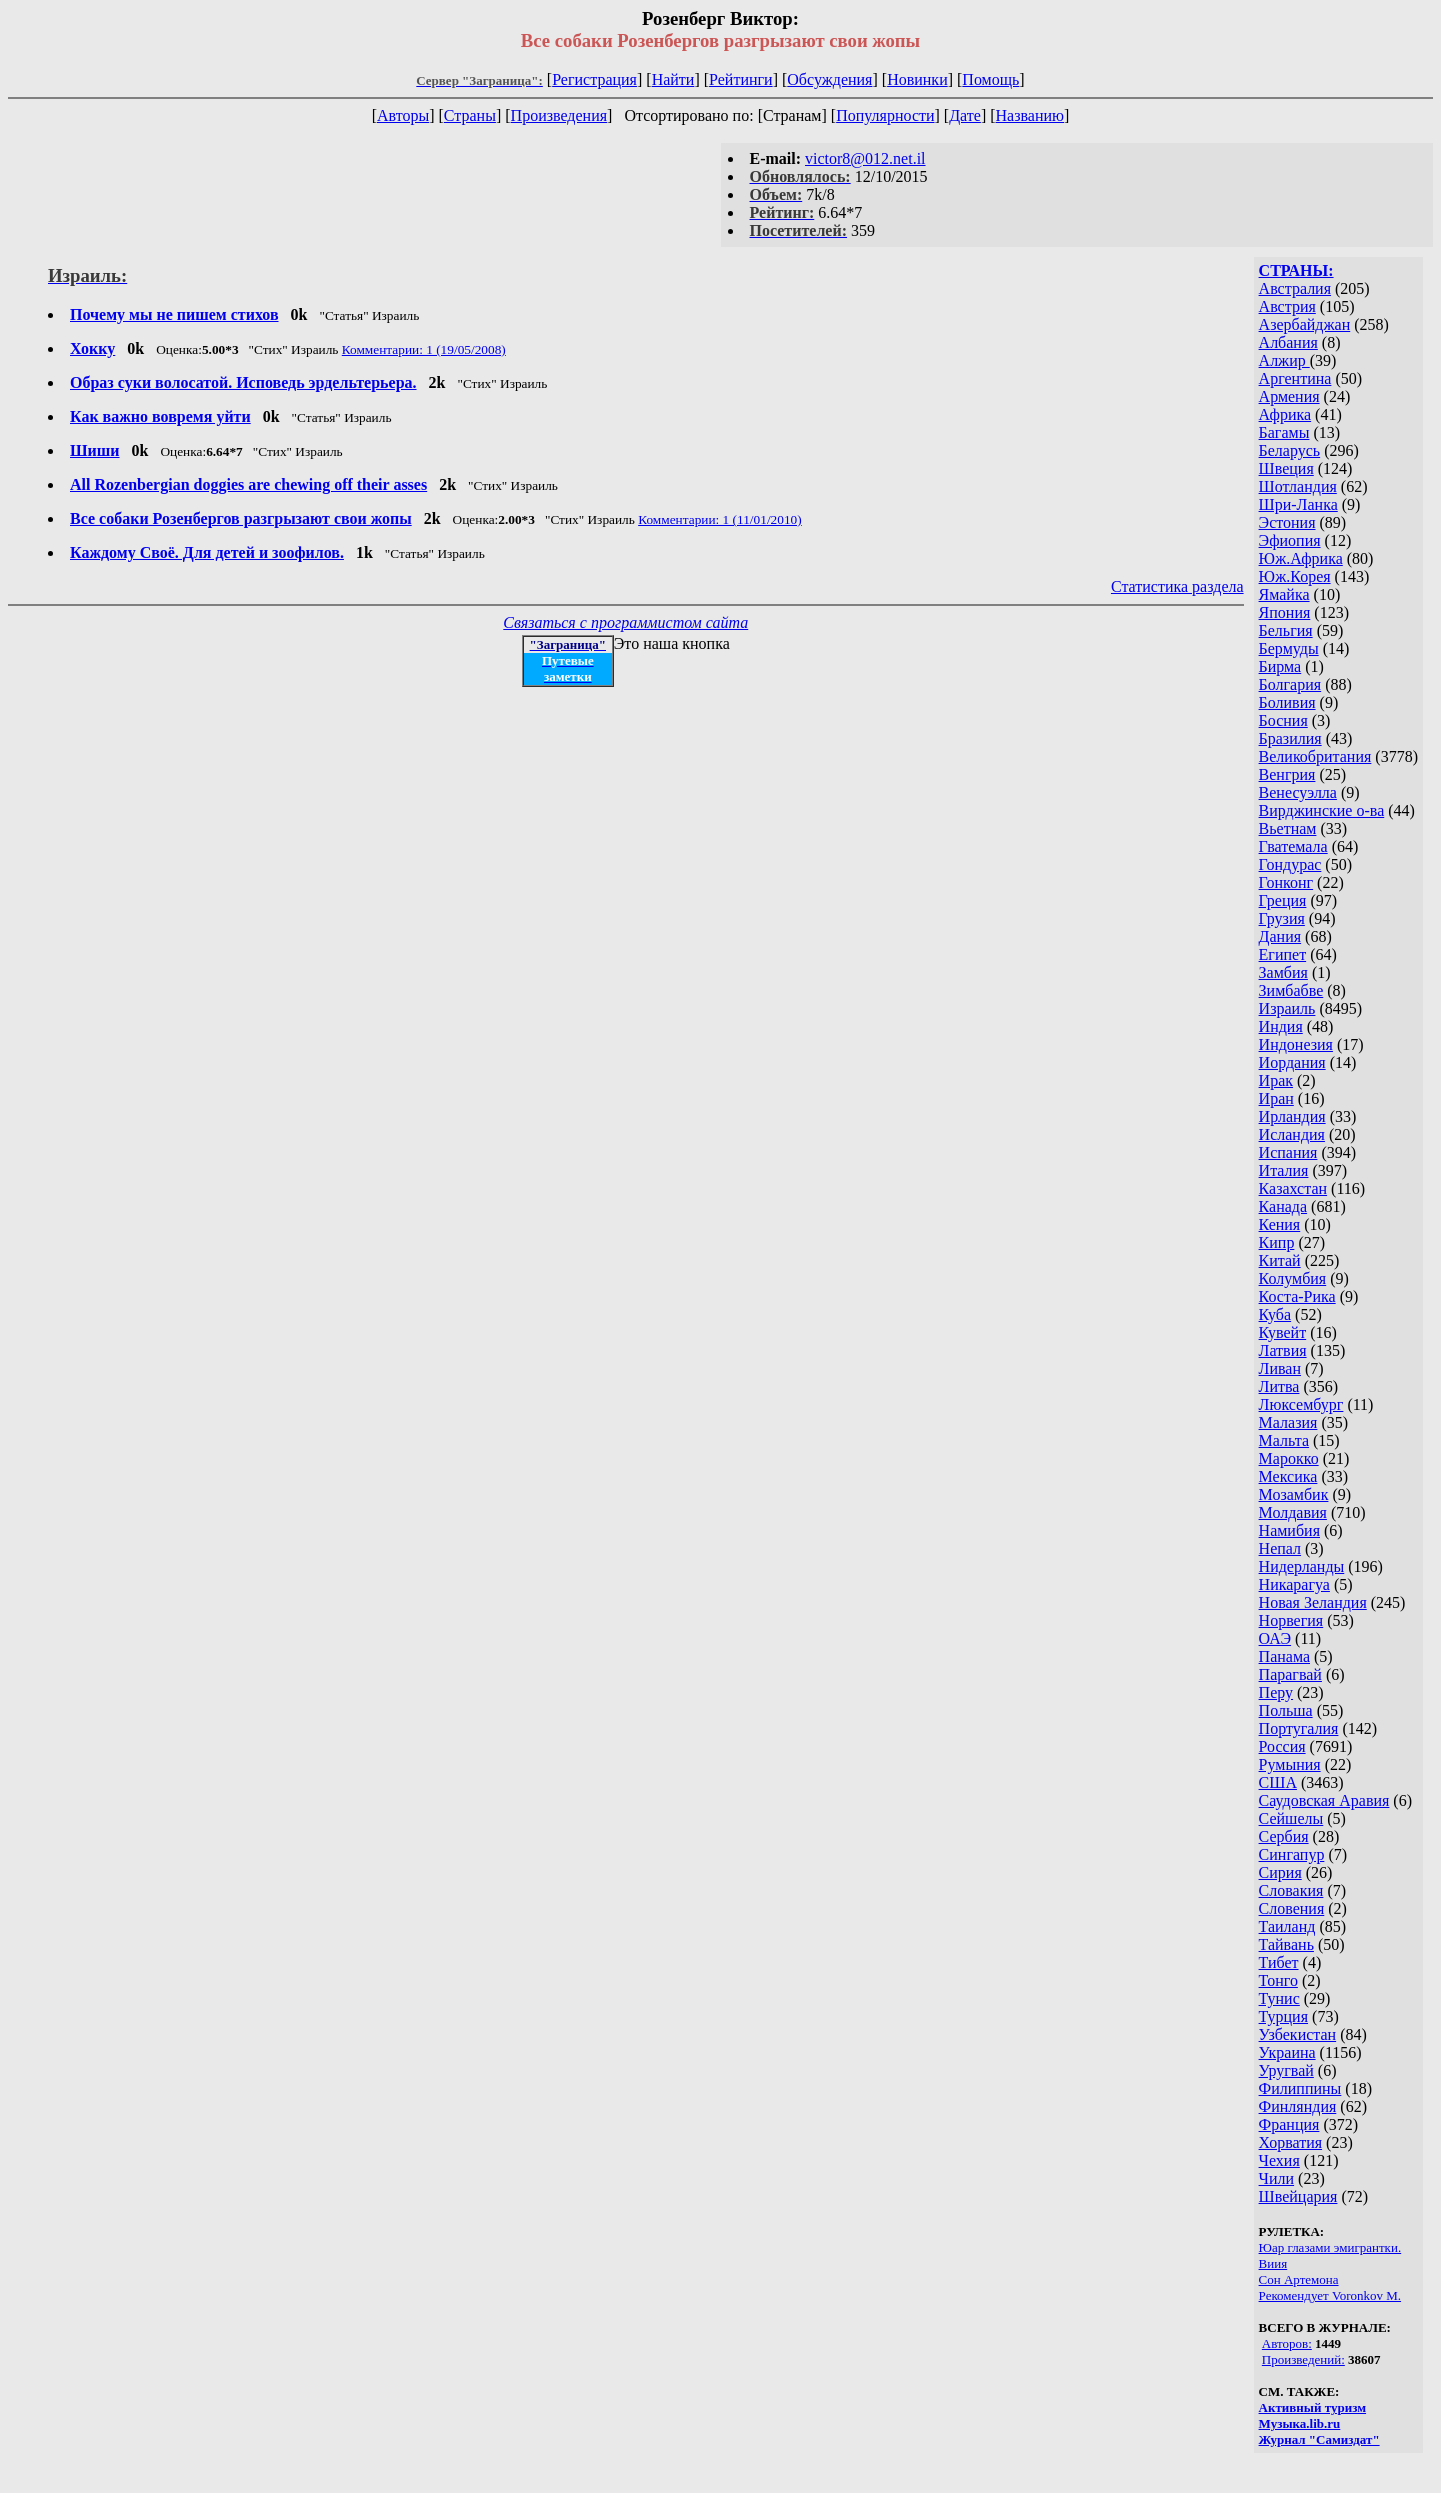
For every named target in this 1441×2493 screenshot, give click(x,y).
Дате (965, 115)
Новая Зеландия (1313, 1602)
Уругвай (1286, 2070)
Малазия (1288, 1422)
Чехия (1279, 2160)
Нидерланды (1302, 1566)
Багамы (1284, 432)
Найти (673, 79)
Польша (1286, 1710)
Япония (1285, 612)
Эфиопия (1290, 540)
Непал (1280, 1548)
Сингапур (1292, 1854)
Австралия (1295, 288)
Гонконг (1286, 882)
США (1278, 1782)
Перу (1276, 1692)
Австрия (1287, 306)
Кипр (1277, 1242)
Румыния (1290, 1764)
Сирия (1280, 1872)
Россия (1282, 1746)
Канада (1283, 1206)
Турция (1283, 2016)
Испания (1288, 1152)
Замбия (1283, 972)
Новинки (917, 79)
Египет (1283, 954)
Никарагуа (1294, 1584)
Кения (1280, 1224)
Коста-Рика (1297, 1296)
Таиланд (1287, 1926)
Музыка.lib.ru (1300, 2423)
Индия (1281, 1026)
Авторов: (1287, 2343)
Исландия (1292, 1134)
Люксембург (1301, 1404)
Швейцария (1298, 2196)
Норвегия (1291, 1620)
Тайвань (1286, 1944)
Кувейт (1283, 1332)
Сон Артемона (1299, 2279)
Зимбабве (1291, 990)
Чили (1277, 2178)
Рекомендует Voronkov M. (1330, 2295)
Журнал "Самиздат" (1319, 2439)
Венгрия (1287, 774)
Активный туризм (1313, 2407)
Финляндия (1298, 2106)
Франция (1289, 2124)
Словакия (1291, 1890)
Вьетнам (1288, 828)
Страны (470, 115)
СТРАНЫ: (1296, 270)
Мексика (1288, 1476)
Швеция (1286, 468)
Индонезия (1296, 1044)
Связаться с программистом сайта (625, 622)
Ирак (1276, 1080)
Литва (1279, 1386)
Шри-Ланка (1298, 504)
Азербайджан (1305, 324)
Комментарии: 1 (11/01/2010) (720, 519)
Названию (1030, 115)
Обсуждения (829, 79)
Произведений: (1303, 2359)
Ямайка (1284, 594)
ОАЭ (1275, 1638)
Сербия (1284, 1836)
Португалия (1299, 1728)
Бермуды (1289, 648)
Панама (1284, 1656)
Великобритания (1315, 756)
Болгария (1290, 684)
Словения (1292, 1908)
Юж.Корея (1295, 576)
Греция (1283, 900)
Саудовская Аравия (1324, 1800)
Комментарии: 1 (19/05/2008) (424, 349)
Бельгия (1286, 630)
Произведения (559, 115)
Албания (1288, 342)
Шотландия (1298, 486)
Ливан (1280, 1368)
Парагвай (1290, 1674)
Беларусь (1290, 450)
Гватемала (1293, 846)
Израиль (1287, 1008)
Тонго (1278, 1980)
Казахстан (1293, 1188)
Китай (1280, 1260)
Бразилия (1290, 738)
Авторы (403, 115)
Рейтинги (741, 79)
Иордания (1292, 1062)
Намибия (1289, 1530)
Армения (1289, 396)
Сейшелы (1291, 1818)
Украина (1287, 2052)
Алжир (1284, 360)
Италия (1284, 1170)
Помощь (990, 79)
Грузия (1282, 918)
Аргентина (1295, 378)
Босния (1283, 720)
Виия (1273, 2263)
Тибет (1279, 1962)
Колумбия (1293, 1278)
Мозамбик (1294, 1494)
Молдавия (1293, 1512)
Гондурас (1290, 864)
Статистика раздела (1177, 586)
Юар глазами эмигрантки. (1330, 2247)
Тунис (1279, 1998)
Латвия (1283, 1350)
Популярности (885, 115)
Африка (1285, 414)
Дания (1280, 936)
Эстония (1287, 522)
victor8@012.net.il (865, 158)
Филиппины (1300, 2088)
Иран (1276, 1098)
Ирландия (1292, 1116)
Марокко (1289, 1458)
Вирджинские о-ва (1322, 810)
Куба (1275, 1314)
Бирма (1280, 666)
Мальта (1284, 1440)
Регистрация (594, 79)
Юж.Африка (1301, 558)
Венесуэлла (1298, 792)
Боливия (1287, 702)
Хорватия (1291, 2142)
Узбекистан (1298, 2034)
